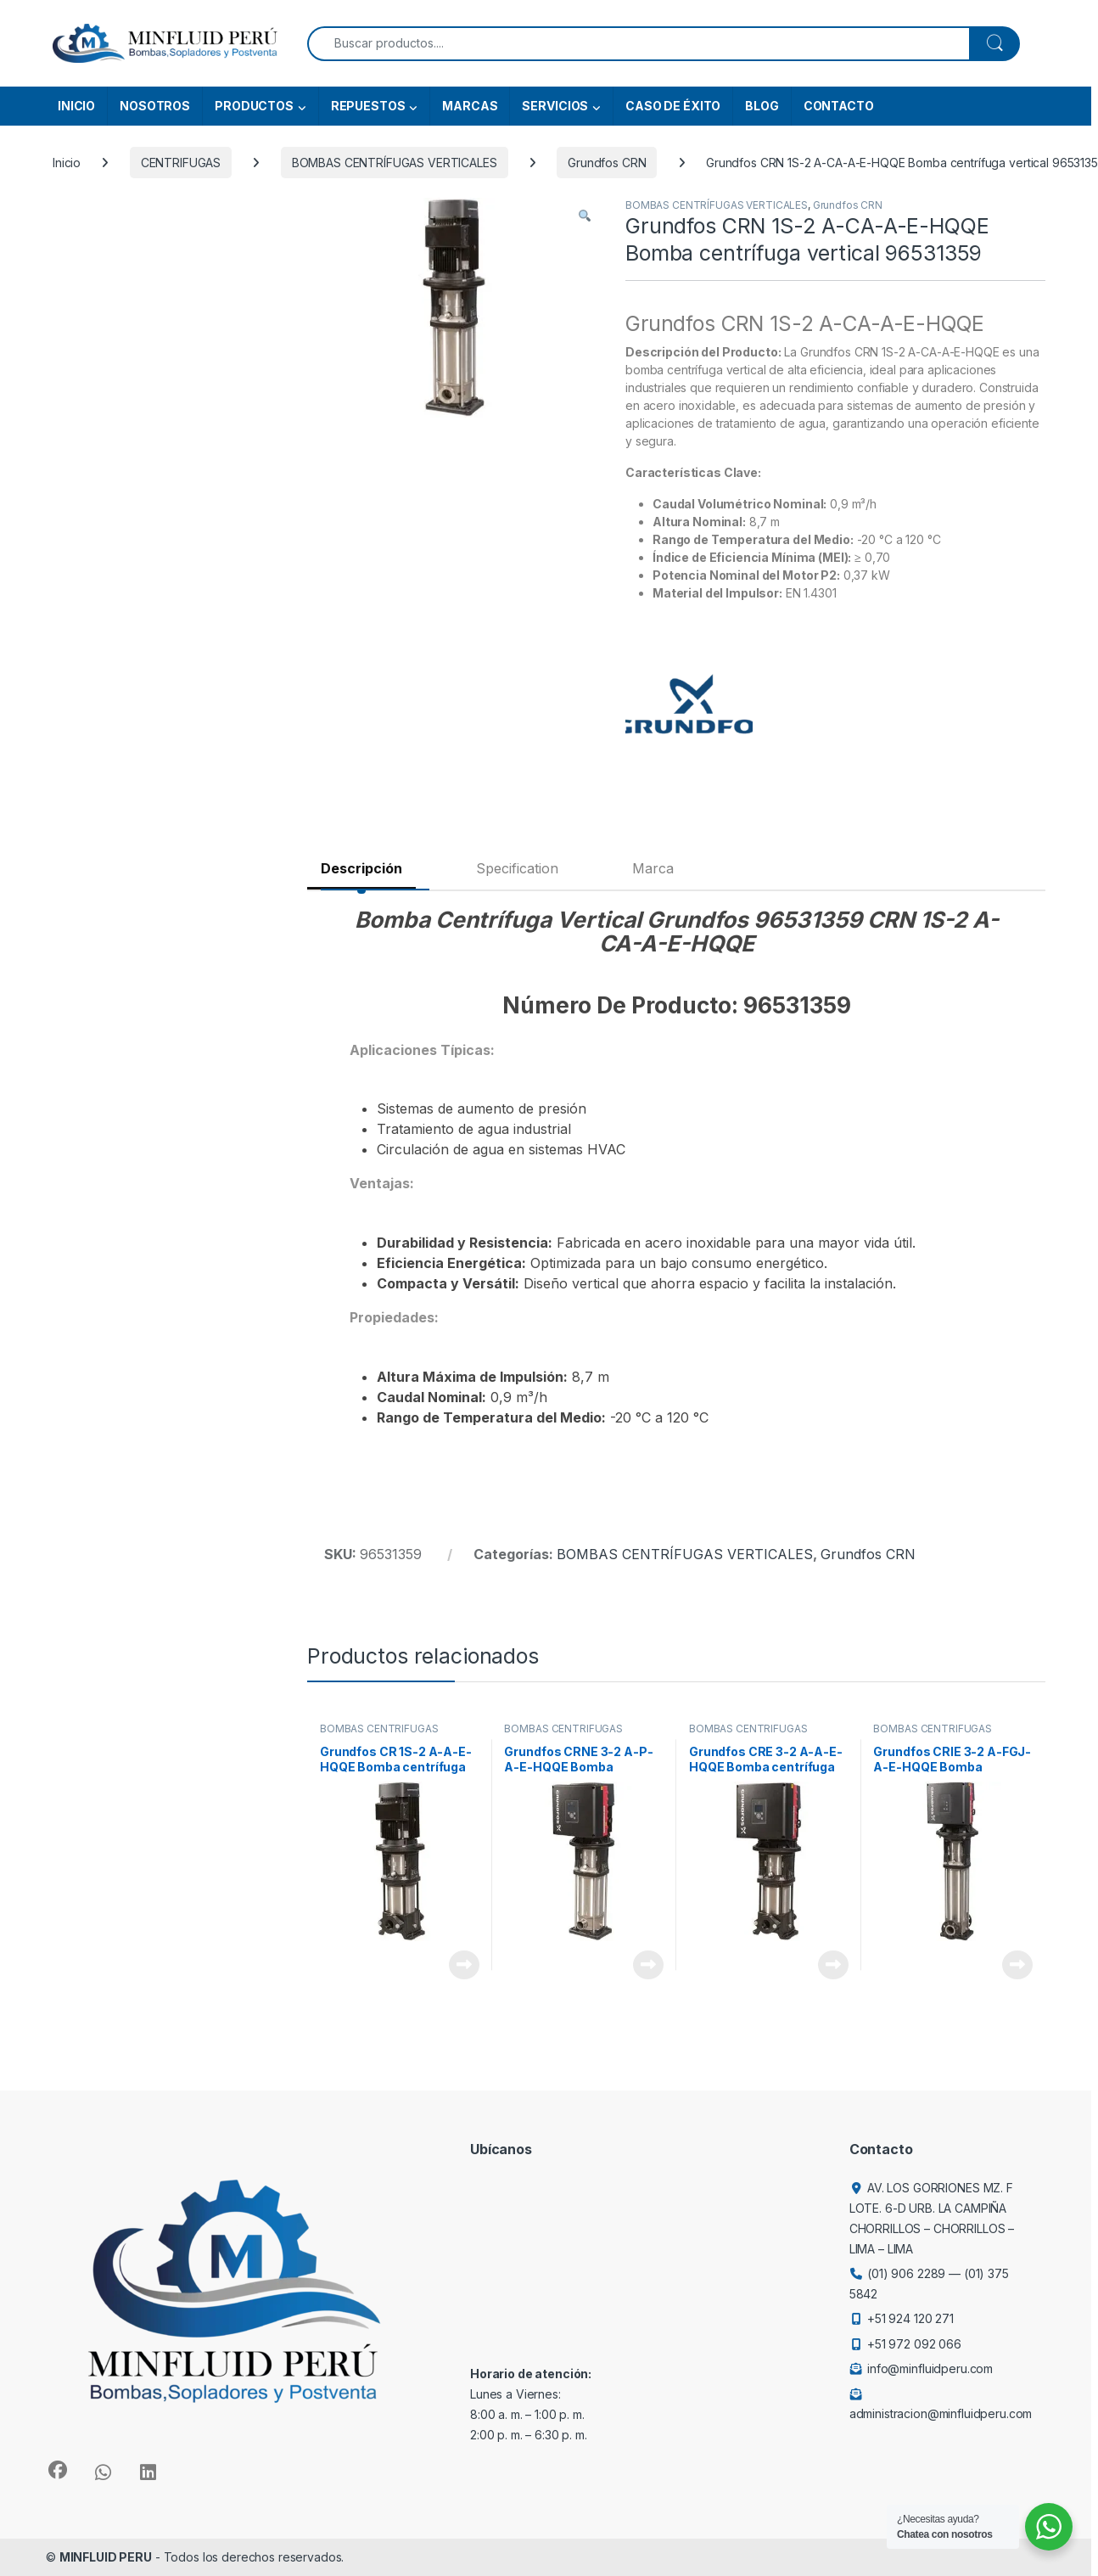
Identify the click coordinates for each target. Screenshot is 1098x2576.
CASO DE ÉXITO (672, 105)
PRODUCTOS (254, 105)
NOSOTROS (155, 105)
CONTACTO (839, 105)
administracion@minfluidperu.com (941, 2413)
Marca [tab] (653, 868)
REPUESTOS (368, 105)
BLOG (761, 105)
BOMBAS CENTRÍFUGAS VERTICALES (394, 162)
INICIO (76, 105)
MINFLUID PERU (105, 2557)
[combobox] (638, 43)
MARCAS (469, 105)
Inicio (67, 162)
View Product (464, 1964)
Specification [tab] (517, 868)
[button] (584, 216)
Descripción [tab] (361, 868)
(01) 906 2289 (906, 2273)
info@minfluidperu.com (930, 2368)
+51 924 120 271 (910, 2318)
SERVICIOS (555, 105)
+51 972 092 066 (914, 2344)
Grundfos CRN (607, 162)
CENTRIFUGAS (181, 162)
